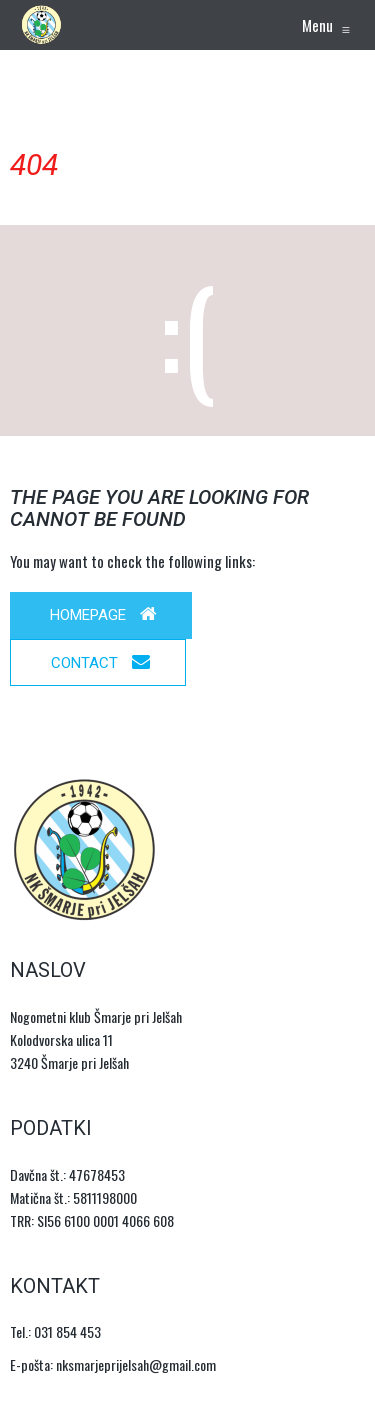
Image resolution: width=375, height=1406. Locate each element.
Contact (100, 662)
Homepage (103, 614)
